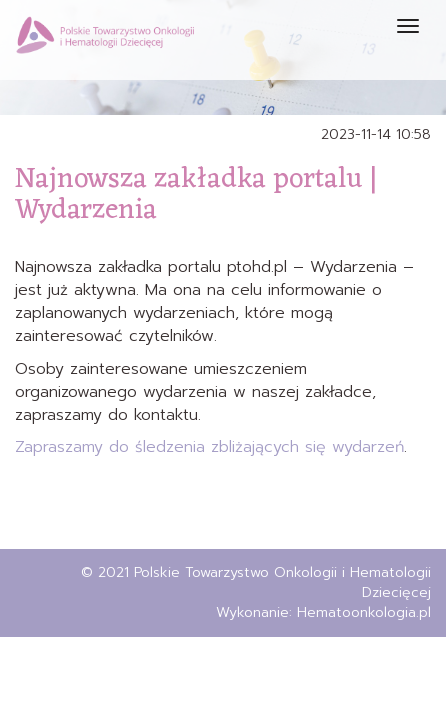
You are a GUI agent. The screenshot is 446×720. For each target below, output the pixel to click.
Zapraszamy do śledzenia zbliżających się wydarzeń (209, 447)
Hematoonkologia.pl (364, 612)
